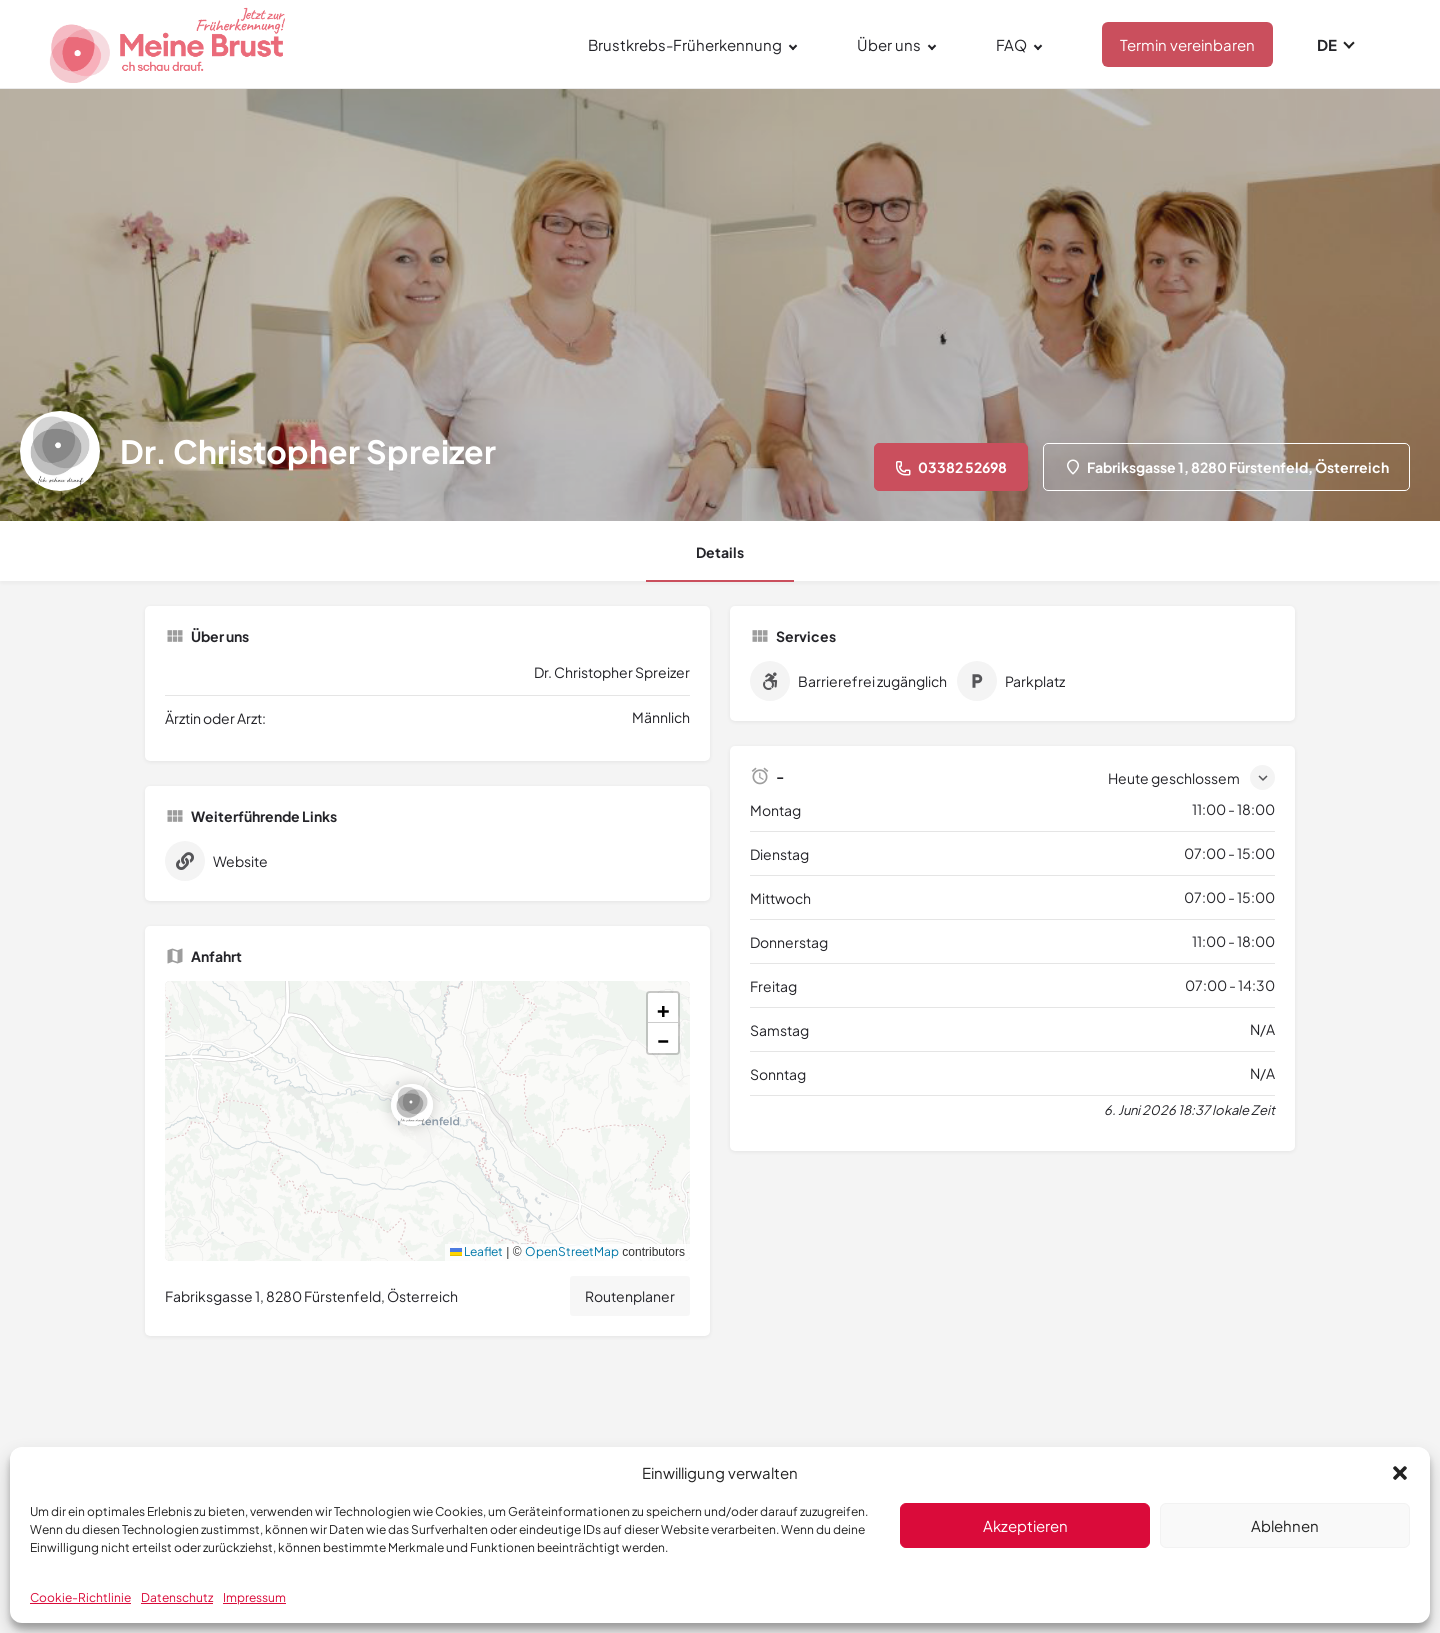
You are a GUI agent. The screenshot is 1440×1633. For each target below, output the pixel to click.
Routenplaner (630, 1296)
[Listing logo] (60, 451)
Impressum (254, 1597)
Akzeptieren (1025, 1525)
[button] (1400, 1473)
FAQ (1011, 44)
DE (1327, 44)
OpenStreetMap (572, 1251)
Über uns (889, 44)
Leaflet (476, 1251)
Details (720, 552)
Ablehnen (1285, 1525)
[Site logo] (170, 41)
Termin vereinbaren (1187, 44)
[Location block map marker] (412, 1105)
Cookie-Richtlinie (80, 1597)
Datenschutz (177, 1597)
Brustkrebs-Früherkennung (685, 44)
